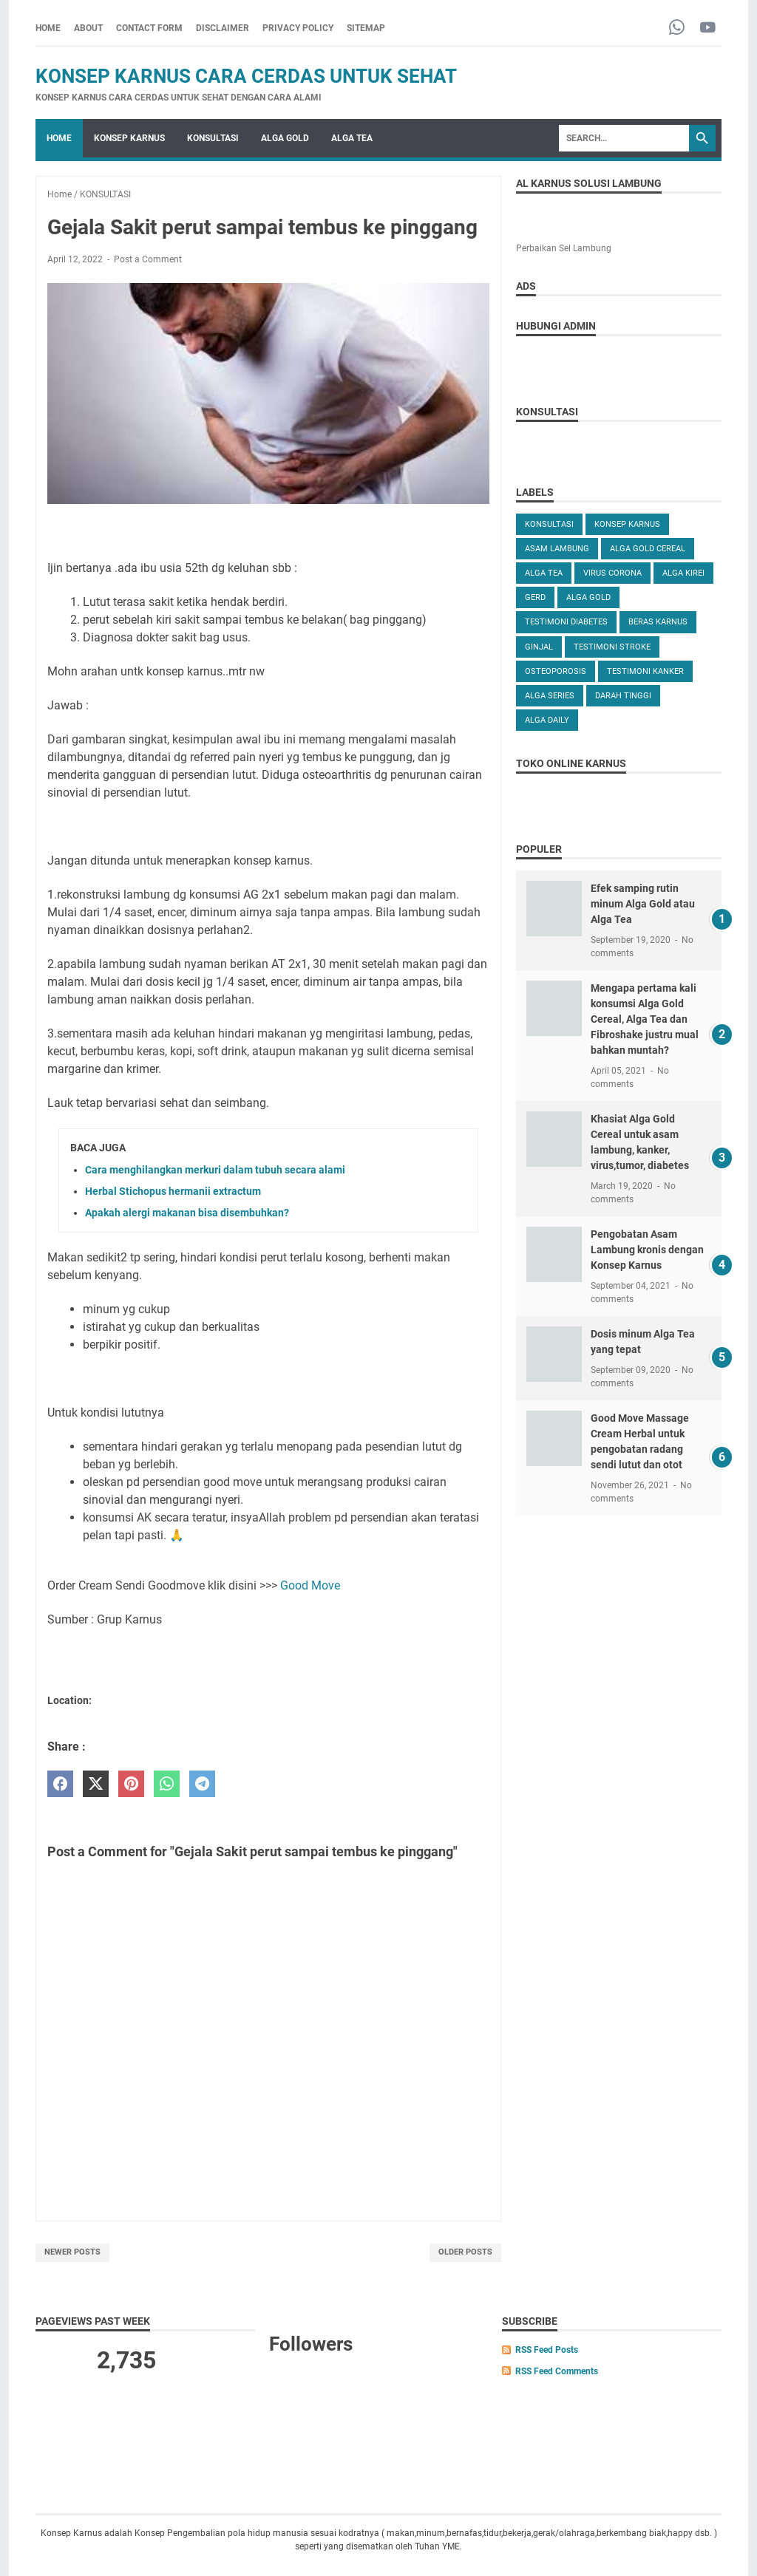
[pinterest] (131, 1784)
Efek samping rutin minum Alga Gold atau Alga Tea (643, 903)
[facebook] (60, 1784)
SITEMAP (366, 28)
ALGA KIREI (683, 573)
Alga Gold (588, 597)
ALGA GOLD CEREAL (647, 548)
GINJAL (539, 647)
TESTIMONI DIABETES (566, 622)
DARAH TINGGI (623, 696)
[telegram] (202, 1784)
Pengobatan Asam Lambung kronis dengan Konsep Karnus (647, 1249)
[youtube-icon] (707, 28)
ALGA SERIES (549, 696)
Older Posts (465, 2252)
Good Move (310, 1585)
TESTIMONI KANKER (645, 671)
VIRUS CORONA (612, 573)
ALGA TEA (352, 138)
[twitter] (96, 1784)
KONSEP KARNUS (129, 138)
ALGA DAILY (547, 720)
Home (48, 28)
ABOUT (88, 28)
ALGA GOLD (285, 138)
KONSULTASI (213, 138)
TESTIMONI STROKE (612, 647)
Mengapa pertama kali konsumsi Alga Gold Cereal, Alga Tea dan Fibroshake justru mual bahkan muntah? (645, 1019)
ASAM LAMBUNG (557, 548)
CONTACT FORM (149, 28)
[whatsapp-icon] (676, 28)
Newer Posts (72, 2252)
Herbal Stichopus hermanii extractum (173, 1191)
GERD (535, 597)
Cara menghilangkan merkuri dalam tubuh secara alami (215, 1170)
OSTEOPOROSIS (555, 671)
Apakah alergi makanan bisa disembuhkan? (187, 1213)
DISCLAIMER (222, 28)
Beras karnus (658, 622)
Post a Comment (148, 259)
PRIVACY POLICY (297, 28)
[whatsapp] (167, 1784)
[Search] (624, 138)
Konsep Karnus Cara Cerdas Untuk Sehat (246, 76)
